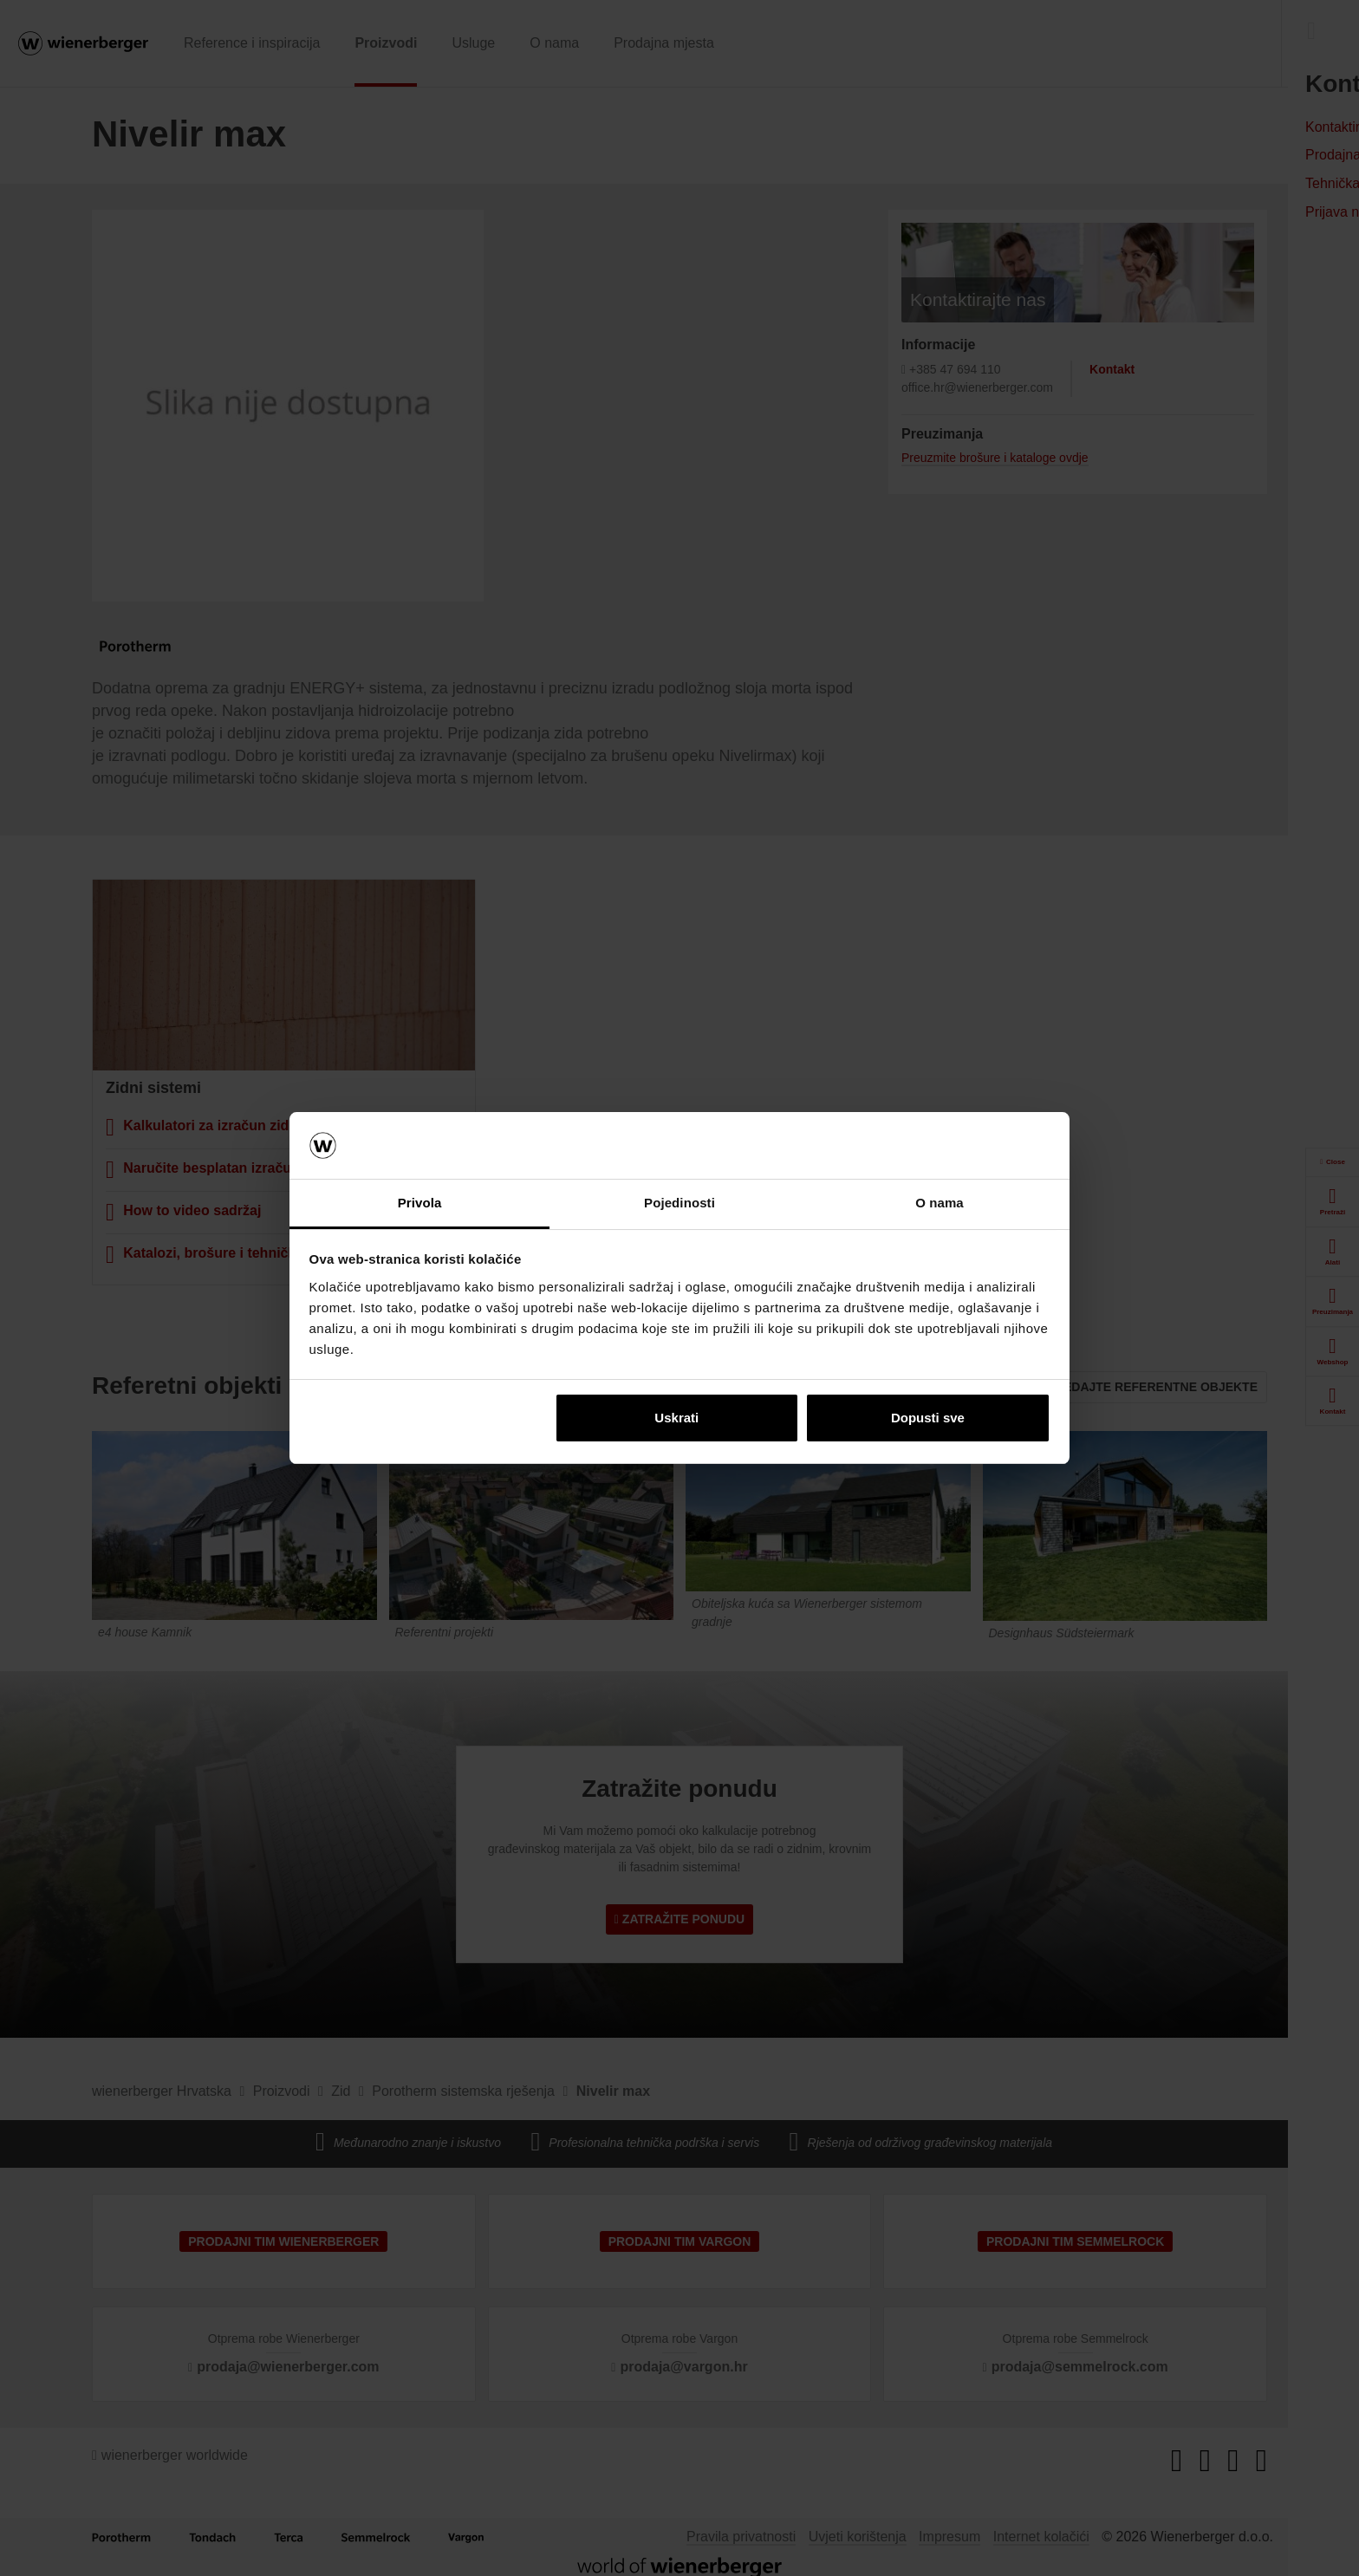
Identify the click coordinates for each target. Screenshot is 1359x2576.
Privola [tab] (420, 1202)
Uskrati (676, 1417)
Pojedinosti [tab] (679, 1202)
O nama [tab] (939, 1202)
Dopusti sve (928, 1417)
